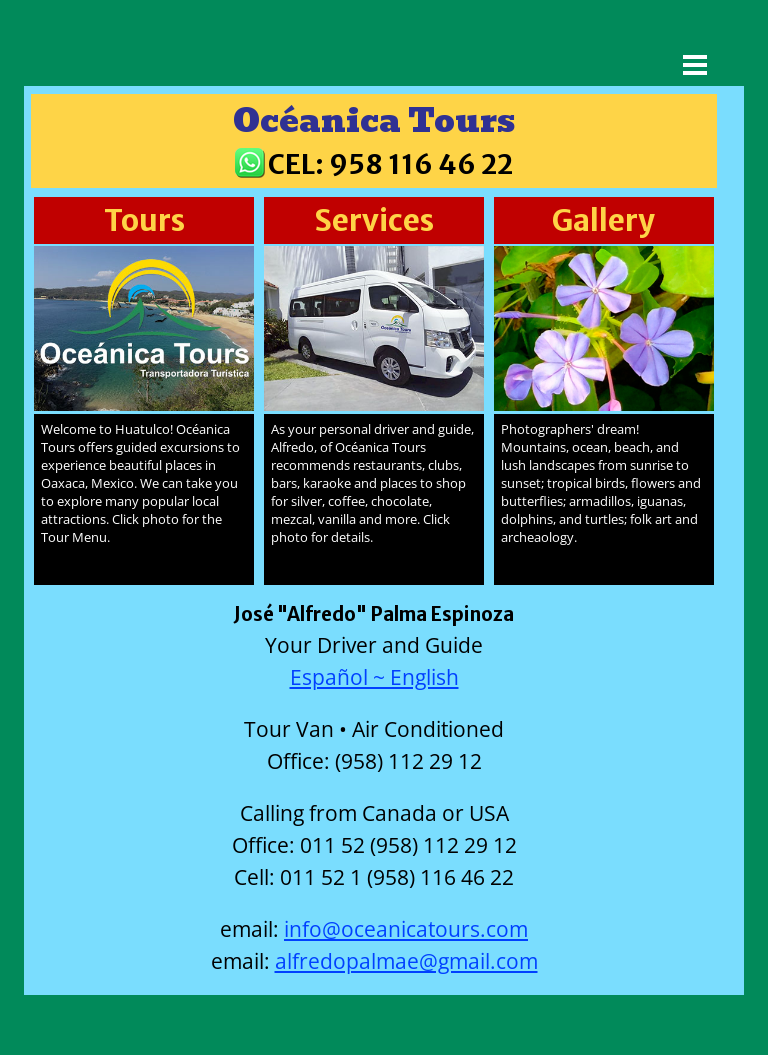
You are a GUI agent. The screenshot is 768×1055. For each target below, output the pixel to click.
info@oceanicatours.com (406, 928)
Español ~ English (374, 676)
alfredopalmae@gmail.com (406, 960)
